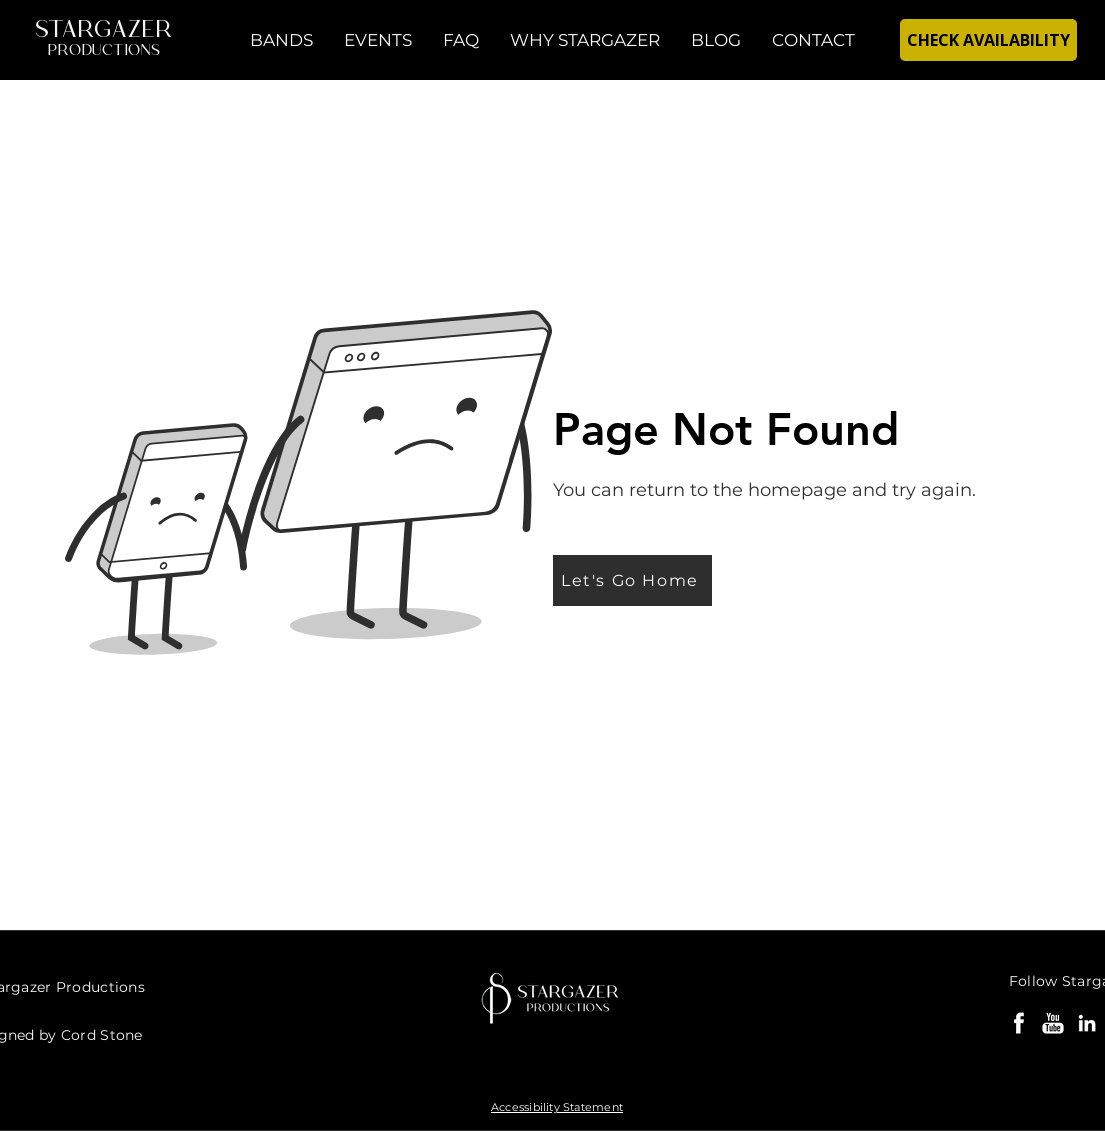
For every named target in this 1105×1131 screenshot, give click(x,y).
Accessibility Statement (557, 1107)
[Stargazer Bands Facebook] (1019, 1023)
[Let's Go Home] (632, 580)
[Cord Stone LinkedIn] (1087, 1023)
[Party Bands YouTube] (1053, 1023)
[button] (282, 40)
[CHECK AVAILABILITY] (988, 40)
